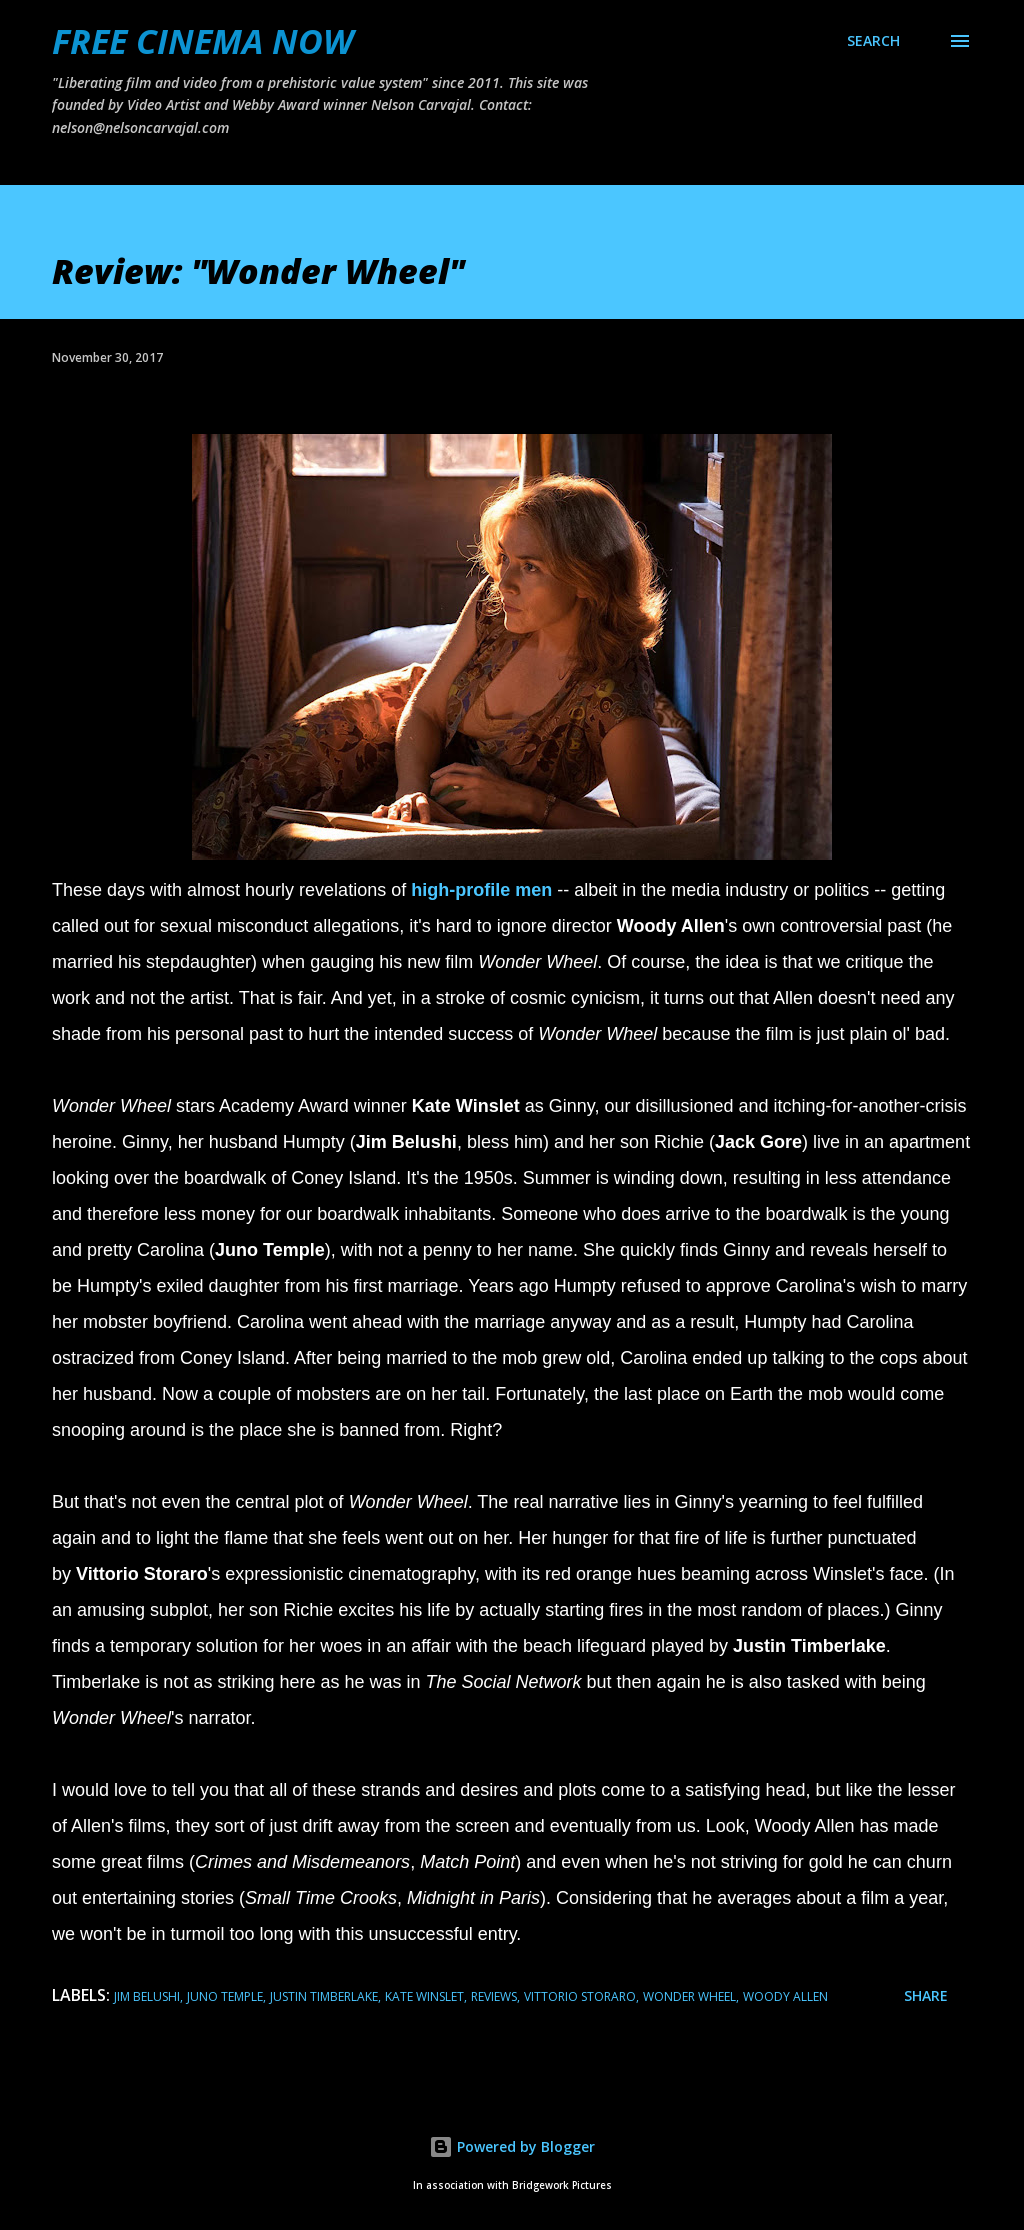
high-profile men (481, 890)
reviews (494, 1996)
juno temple (225, 1996)
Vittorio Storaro (580, 1996)
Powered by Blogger (512, 2146)
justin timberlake (324, 1996)
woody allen (785, 1996)
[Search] (873, 41)
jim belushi (147, 1996)
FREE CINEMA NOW (202, 41)
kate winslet (424, 1996)
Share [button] (926, 1995)
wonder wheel (689, 1996)
